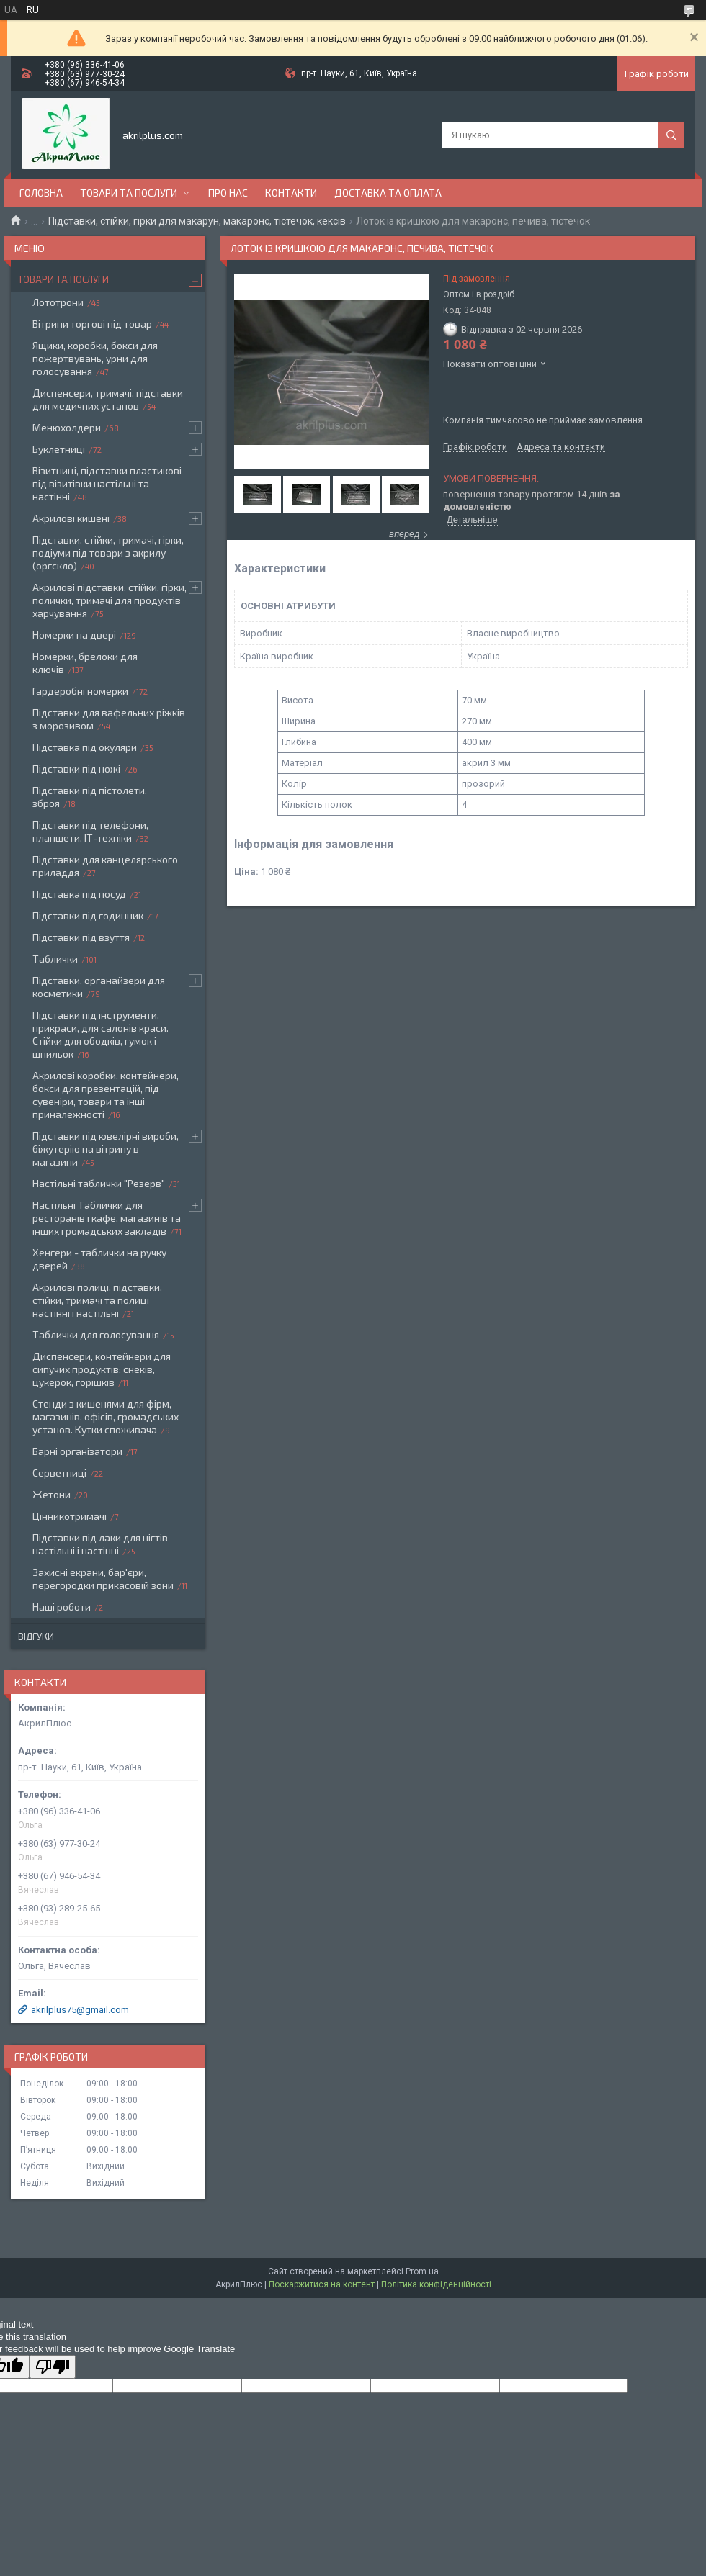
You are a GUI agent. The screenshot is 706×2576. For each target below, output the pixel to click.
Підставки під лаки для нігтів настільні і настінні (100, 1544)
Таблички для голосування (95, 1334)
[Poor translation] (53, 2367)
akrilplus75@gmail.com (80, 2009)
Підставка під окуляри (84, 747)
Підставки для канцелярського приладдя (105, 865)
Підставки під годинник (87, 915)
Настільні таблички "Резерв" (98, 1183)
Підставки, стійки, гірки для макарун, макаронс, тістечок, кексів (197, 221)
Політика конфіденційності (436, 2284)
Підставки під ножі (76, 768)
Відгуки (36, 1636)
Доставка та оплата (388, 192)
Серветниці (59, 1473)
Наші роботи (61, 1606)
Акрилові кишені (71, 518)
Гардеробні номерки (80, 691)
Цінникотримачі (69, 1516)
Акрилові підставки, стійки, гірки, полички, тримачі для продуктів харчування (109, 600)
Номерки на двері (74, 635)
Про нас (228, 192)
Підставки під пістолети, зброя (89, 796)
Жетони (51, 1494)
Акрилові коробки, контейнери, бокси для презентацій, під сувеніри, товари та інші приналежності (105, 1094)
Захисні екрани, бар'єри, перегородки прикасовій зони (103, 1578)
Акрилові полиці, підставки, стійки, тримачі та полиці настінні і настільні (97, 1300)
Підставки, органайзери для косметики (98, 986)
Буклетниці (58, 449)
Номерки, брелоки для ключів (85, 662)
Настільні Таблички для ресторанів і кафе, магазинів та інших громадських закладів (106, 1218)
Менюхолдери (66, 427)
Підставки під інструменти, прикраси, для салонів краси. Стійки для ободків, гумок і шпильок (100, 1034)
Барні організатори (77, 1451)
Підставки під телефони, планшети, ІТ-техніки (90, 831)
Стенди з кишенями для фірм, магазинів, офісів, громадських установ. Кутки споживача (105, 1416)
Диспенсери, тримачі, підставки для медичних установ (107, 399)
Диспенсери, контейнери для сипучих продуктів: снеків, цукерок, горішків (101, 1369)
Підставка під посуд (79, 894)
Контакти (291, 192)
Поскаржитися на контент (322, 2284)
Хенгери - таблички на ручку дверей (99, 1258)
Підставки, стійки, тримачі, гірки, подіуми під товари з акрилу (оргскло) (108, 552)
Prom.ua (422, 2271)
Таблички (55, 959)
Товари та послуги (128, 192)
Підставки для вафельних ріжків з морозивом (108, 718)
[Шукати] (671, 135)
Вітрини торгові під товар (92, 324)
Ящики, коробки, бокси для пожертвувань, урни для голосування (95, 358)
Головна (41, 192)
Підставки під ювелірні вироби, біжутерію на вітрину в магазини (105, 1149)
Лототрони (58, 302)
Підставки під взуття (81, 937)
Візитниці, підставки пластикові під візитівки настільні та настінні (107, 483)
